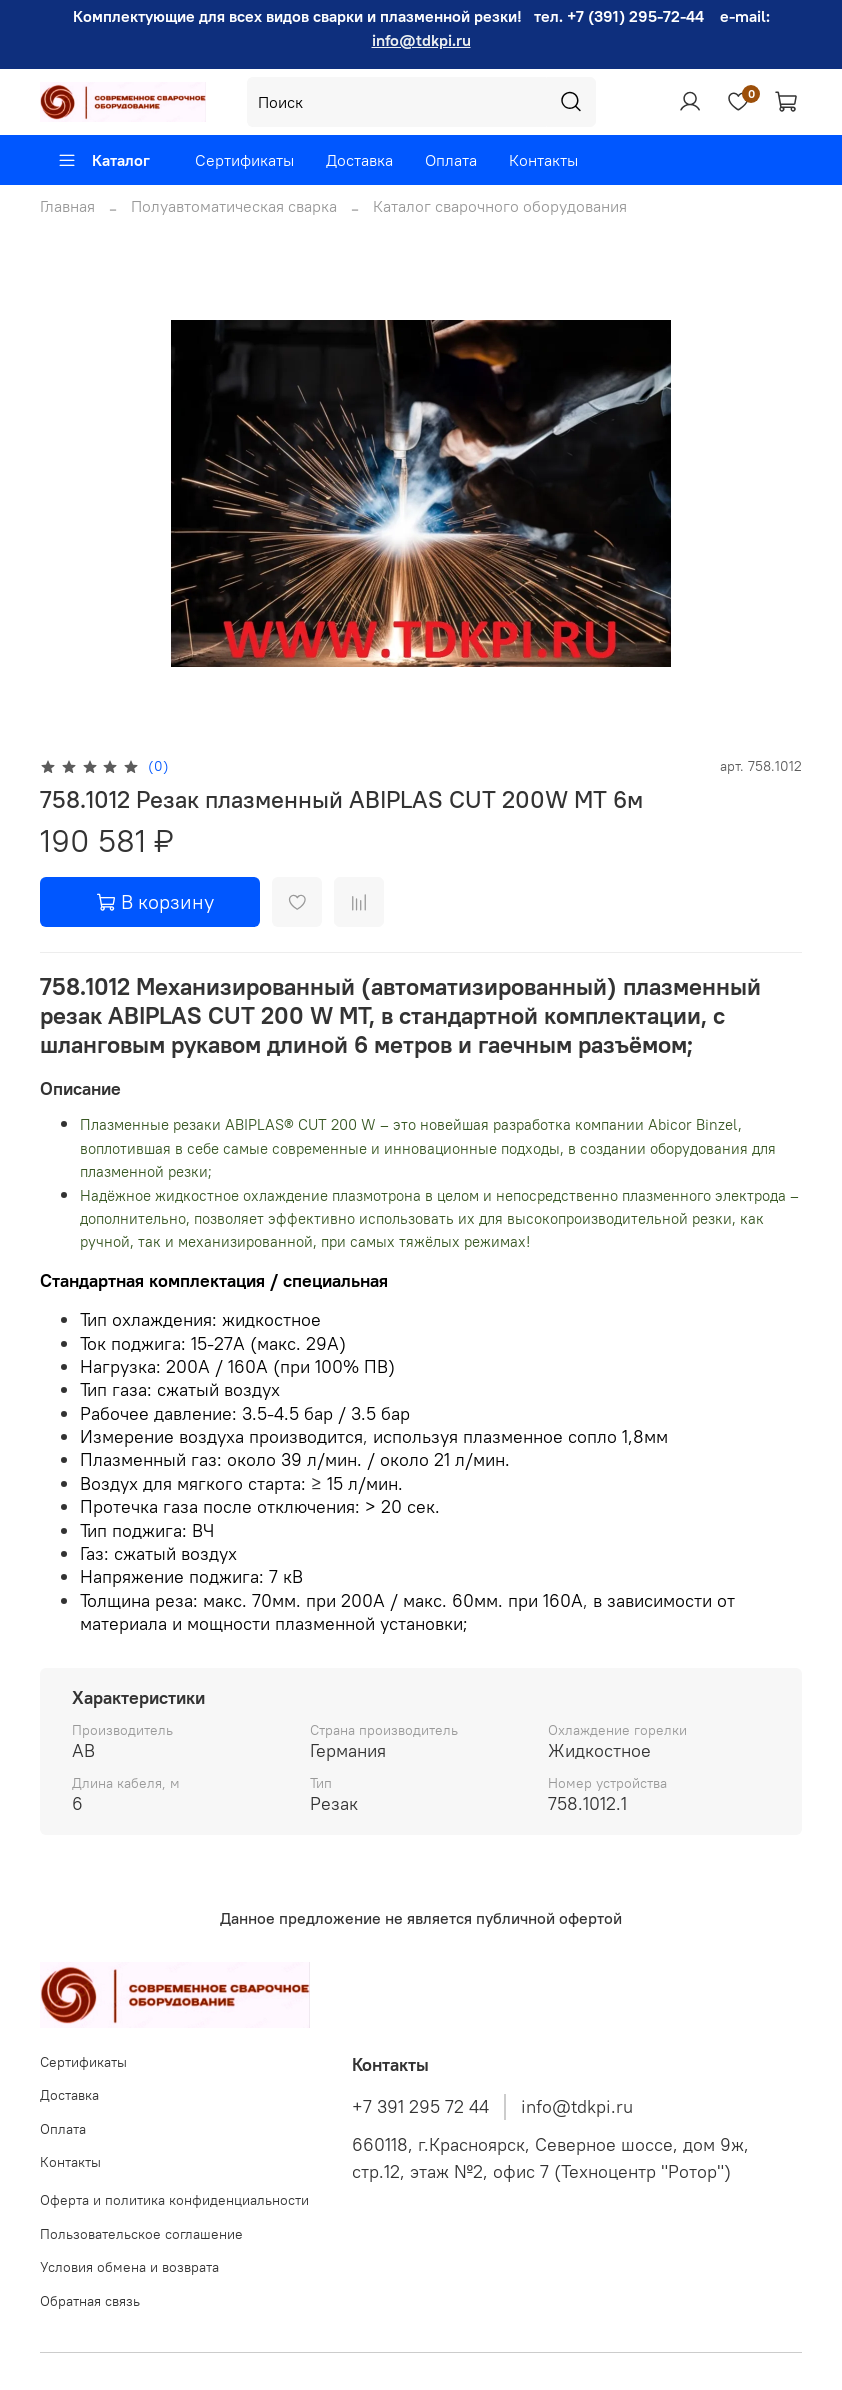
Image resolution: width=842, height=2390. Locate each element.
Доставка (359, 160)
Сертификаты (244, 160)
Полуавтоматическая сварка (234, 206)
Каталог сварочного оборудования (500, 206)
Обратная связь (90, 2301)
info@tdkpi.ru (421, 40)
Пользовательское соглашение (141, 2234)
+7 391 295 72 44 (420, 2107)
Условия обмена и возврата (129, 2267)
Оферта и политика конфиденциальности (174, 2200)
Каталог (103, 160)
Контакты (543, 160)
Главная (67, 206)
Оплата (451, 160)
